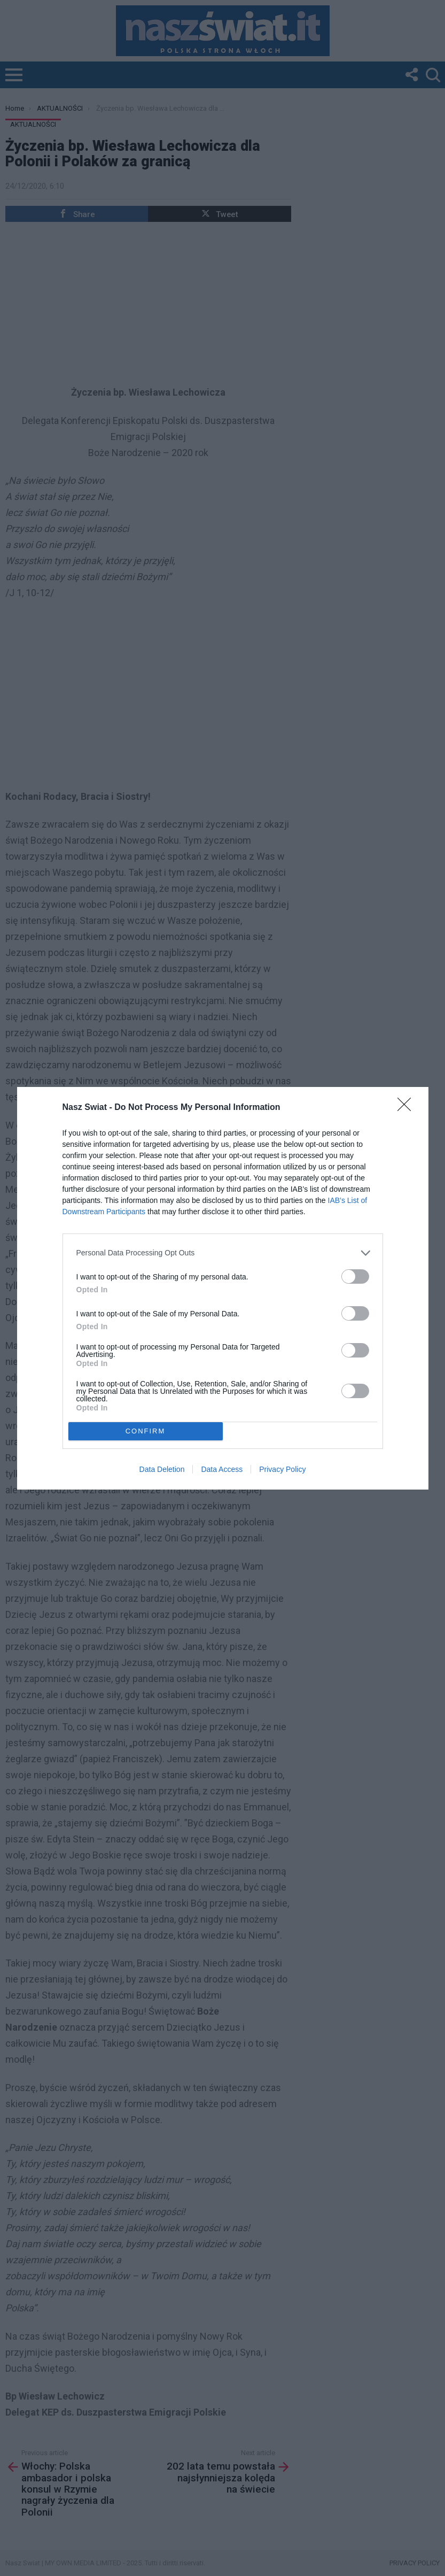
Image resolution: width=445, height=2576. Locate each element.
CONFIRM (146, 1431)
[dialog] (222, 1288)
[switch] (355, 1276)
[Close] (407, 1108)
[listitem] (222, 1253)
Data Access (222, 1469)
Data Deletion (162, 1469)
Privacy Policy (282, 1469)
